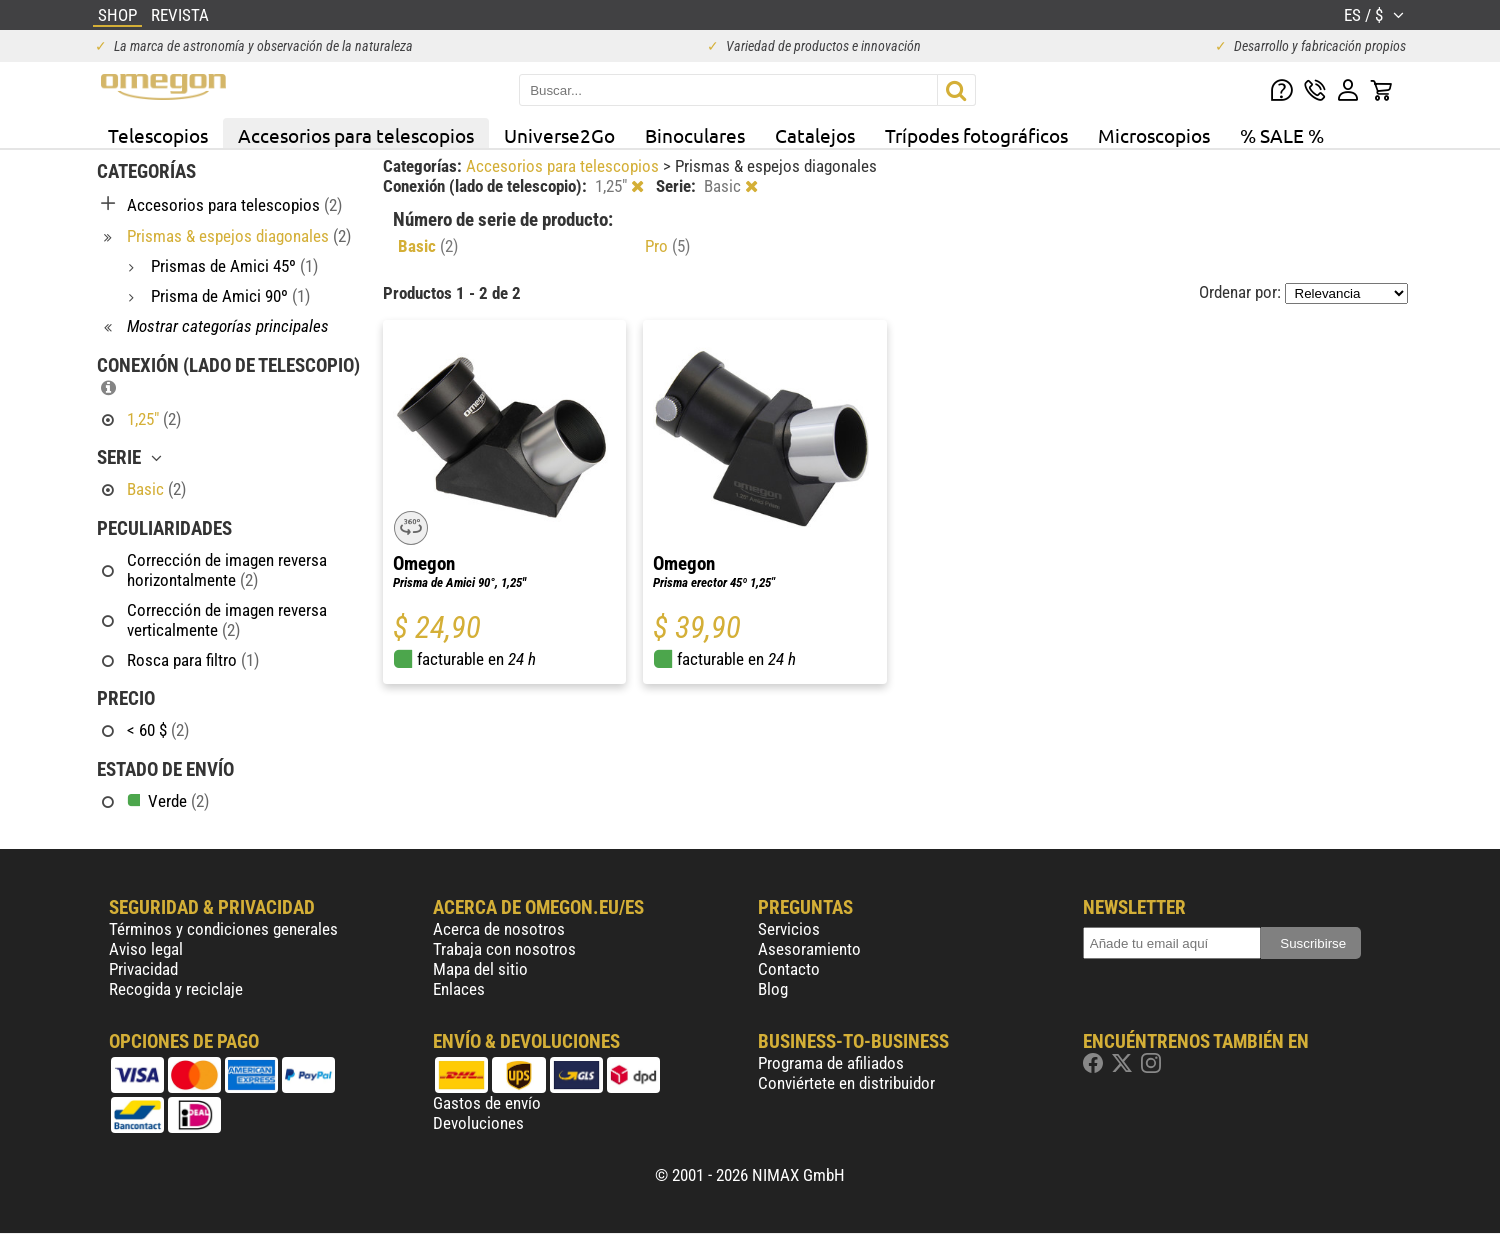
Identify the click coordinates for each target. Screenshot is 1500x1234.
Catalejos (815, 135)
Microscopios (1154, 135)
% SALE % (1282, 135)
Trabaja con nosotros (504, 949)
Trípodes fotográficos (976, 135)
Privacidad (143, 969)
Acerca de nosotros (499, 929)
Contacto (789, 969)
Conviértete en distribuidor (846, 1083)
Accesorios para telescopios (356, 135)
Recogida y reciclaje (176, 989)
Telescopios (158, 135)
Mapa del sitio (480, 969)
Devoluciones (478, 1123)
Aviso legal (146, 949)
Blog (773, 989)
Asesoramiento (809, 949)
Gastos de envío (487, 1103)
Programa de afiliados (831, 1063)
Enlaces (459, 989)
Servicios (789, 929)
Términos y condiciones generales (223, 929)
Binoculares (695, 135)
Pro (667, 246)
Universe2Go (559, 135)
